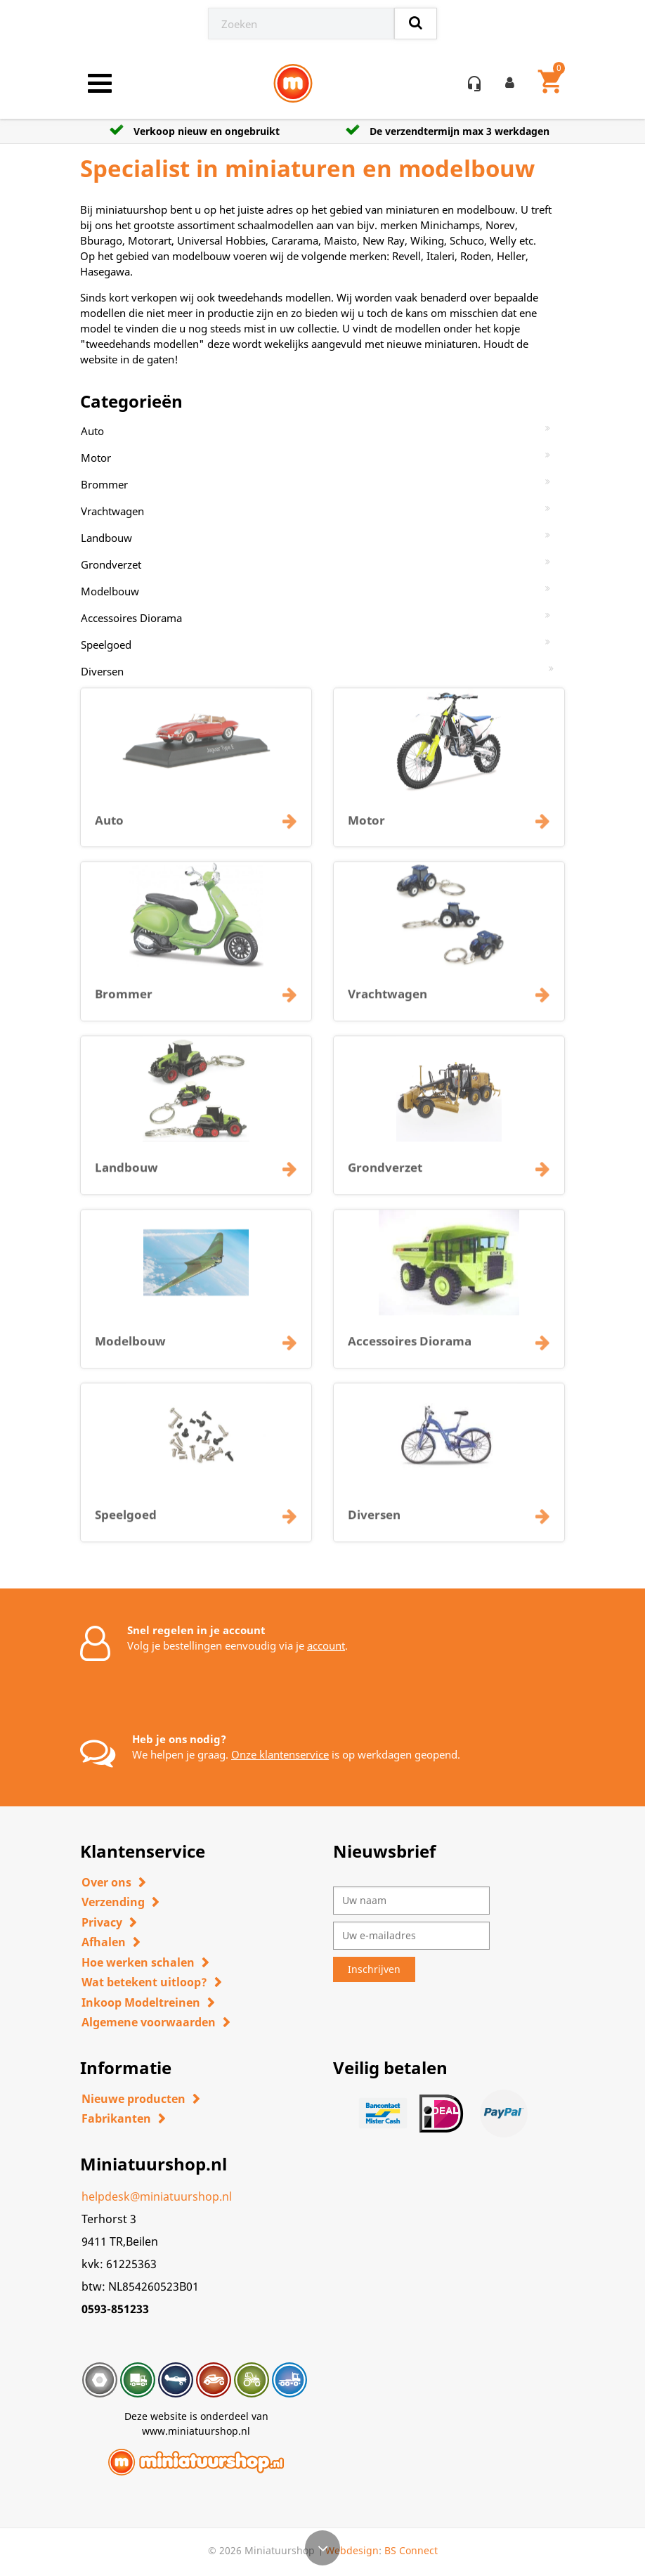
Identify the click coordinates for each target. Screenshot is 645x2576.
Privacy (102, 1922)
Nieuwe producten (133, 2098)
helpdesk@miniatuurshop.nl (157, 2196)
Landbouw (106, 538)
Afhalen (104, 1942)
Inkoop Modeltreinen (141, 2002)
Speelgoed (106, 644)
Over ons (106, 1882)
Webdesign (352, 2550)
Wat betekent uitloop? (144, 1982)
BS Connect (411, 2550)
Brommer (104, 484)
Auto (92, 431)
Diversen (102, 671)
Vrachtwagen (112, 511)
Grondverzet (111, 564)
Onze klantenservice (280, 1754)
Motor (96, 458)
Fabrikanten (116, 2118)
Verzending (113, 1902)
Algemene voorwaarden (149, 2022)
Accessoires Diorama (131, 618)
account (326, 1645)
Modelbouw (110, 591)
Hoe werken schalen (138, 1962)
